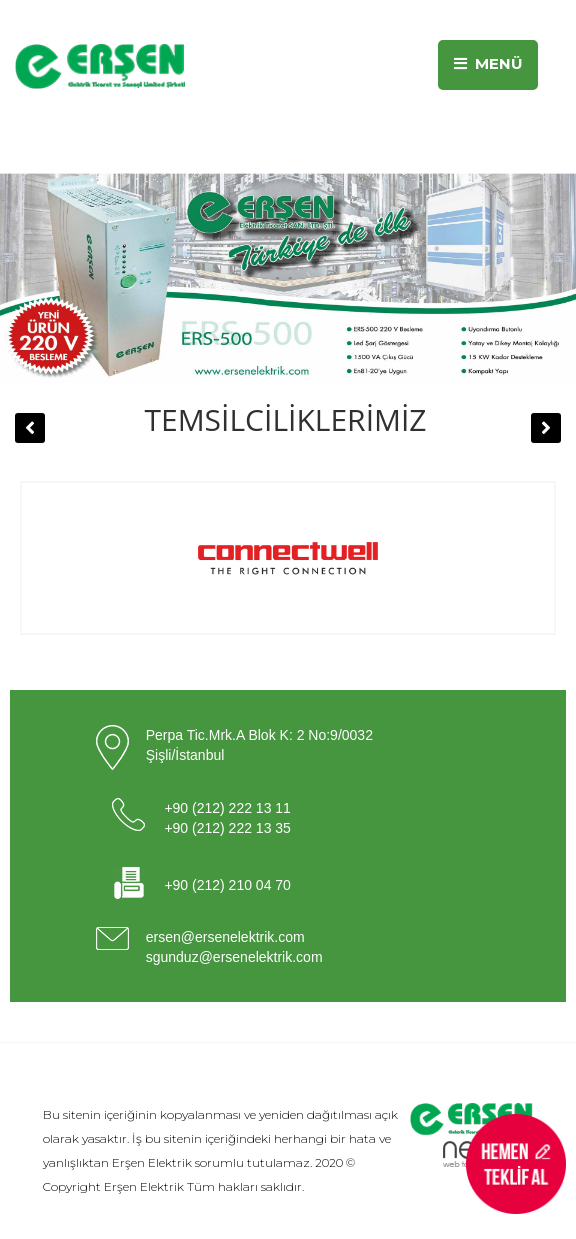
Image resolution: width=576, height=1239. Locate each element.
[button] (30, 428)
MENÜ (488, 63)
